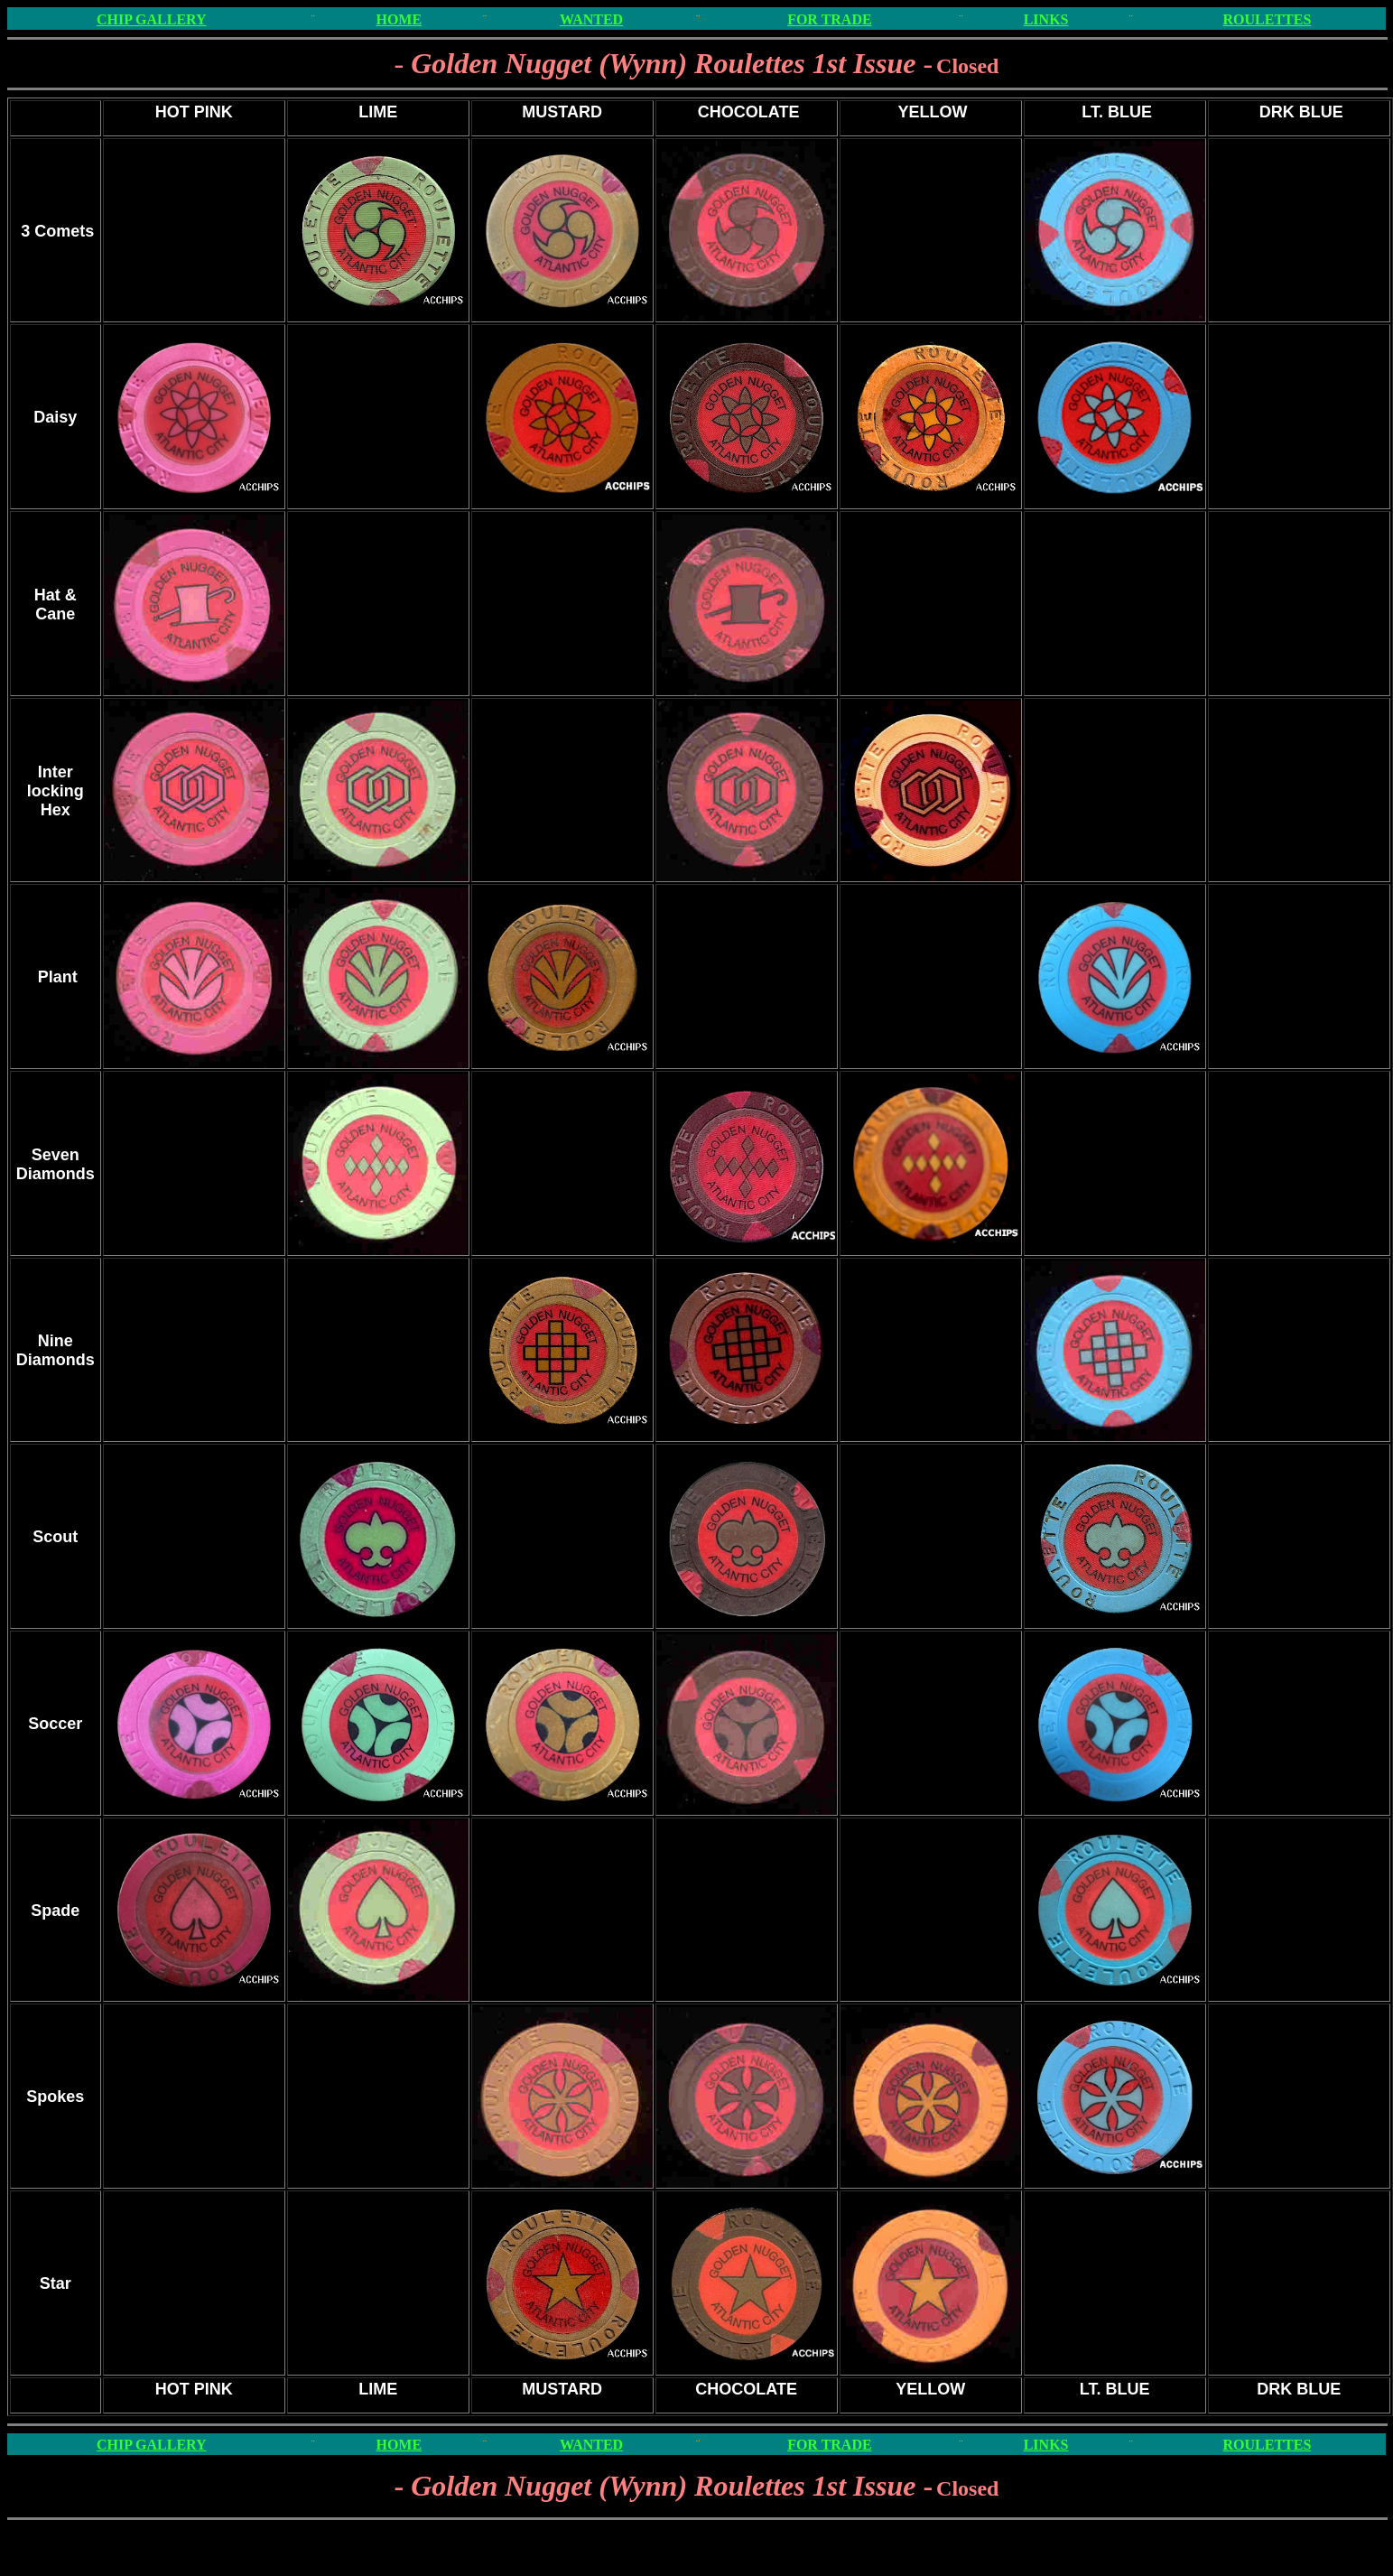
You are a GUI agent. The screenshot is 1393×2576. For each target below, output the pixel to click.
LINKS (1046, 19)
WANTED (591, 19)
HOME (399, 19)
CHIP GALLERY (152, 19)
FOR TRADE (829, 19)
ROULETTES (1267, 19)
